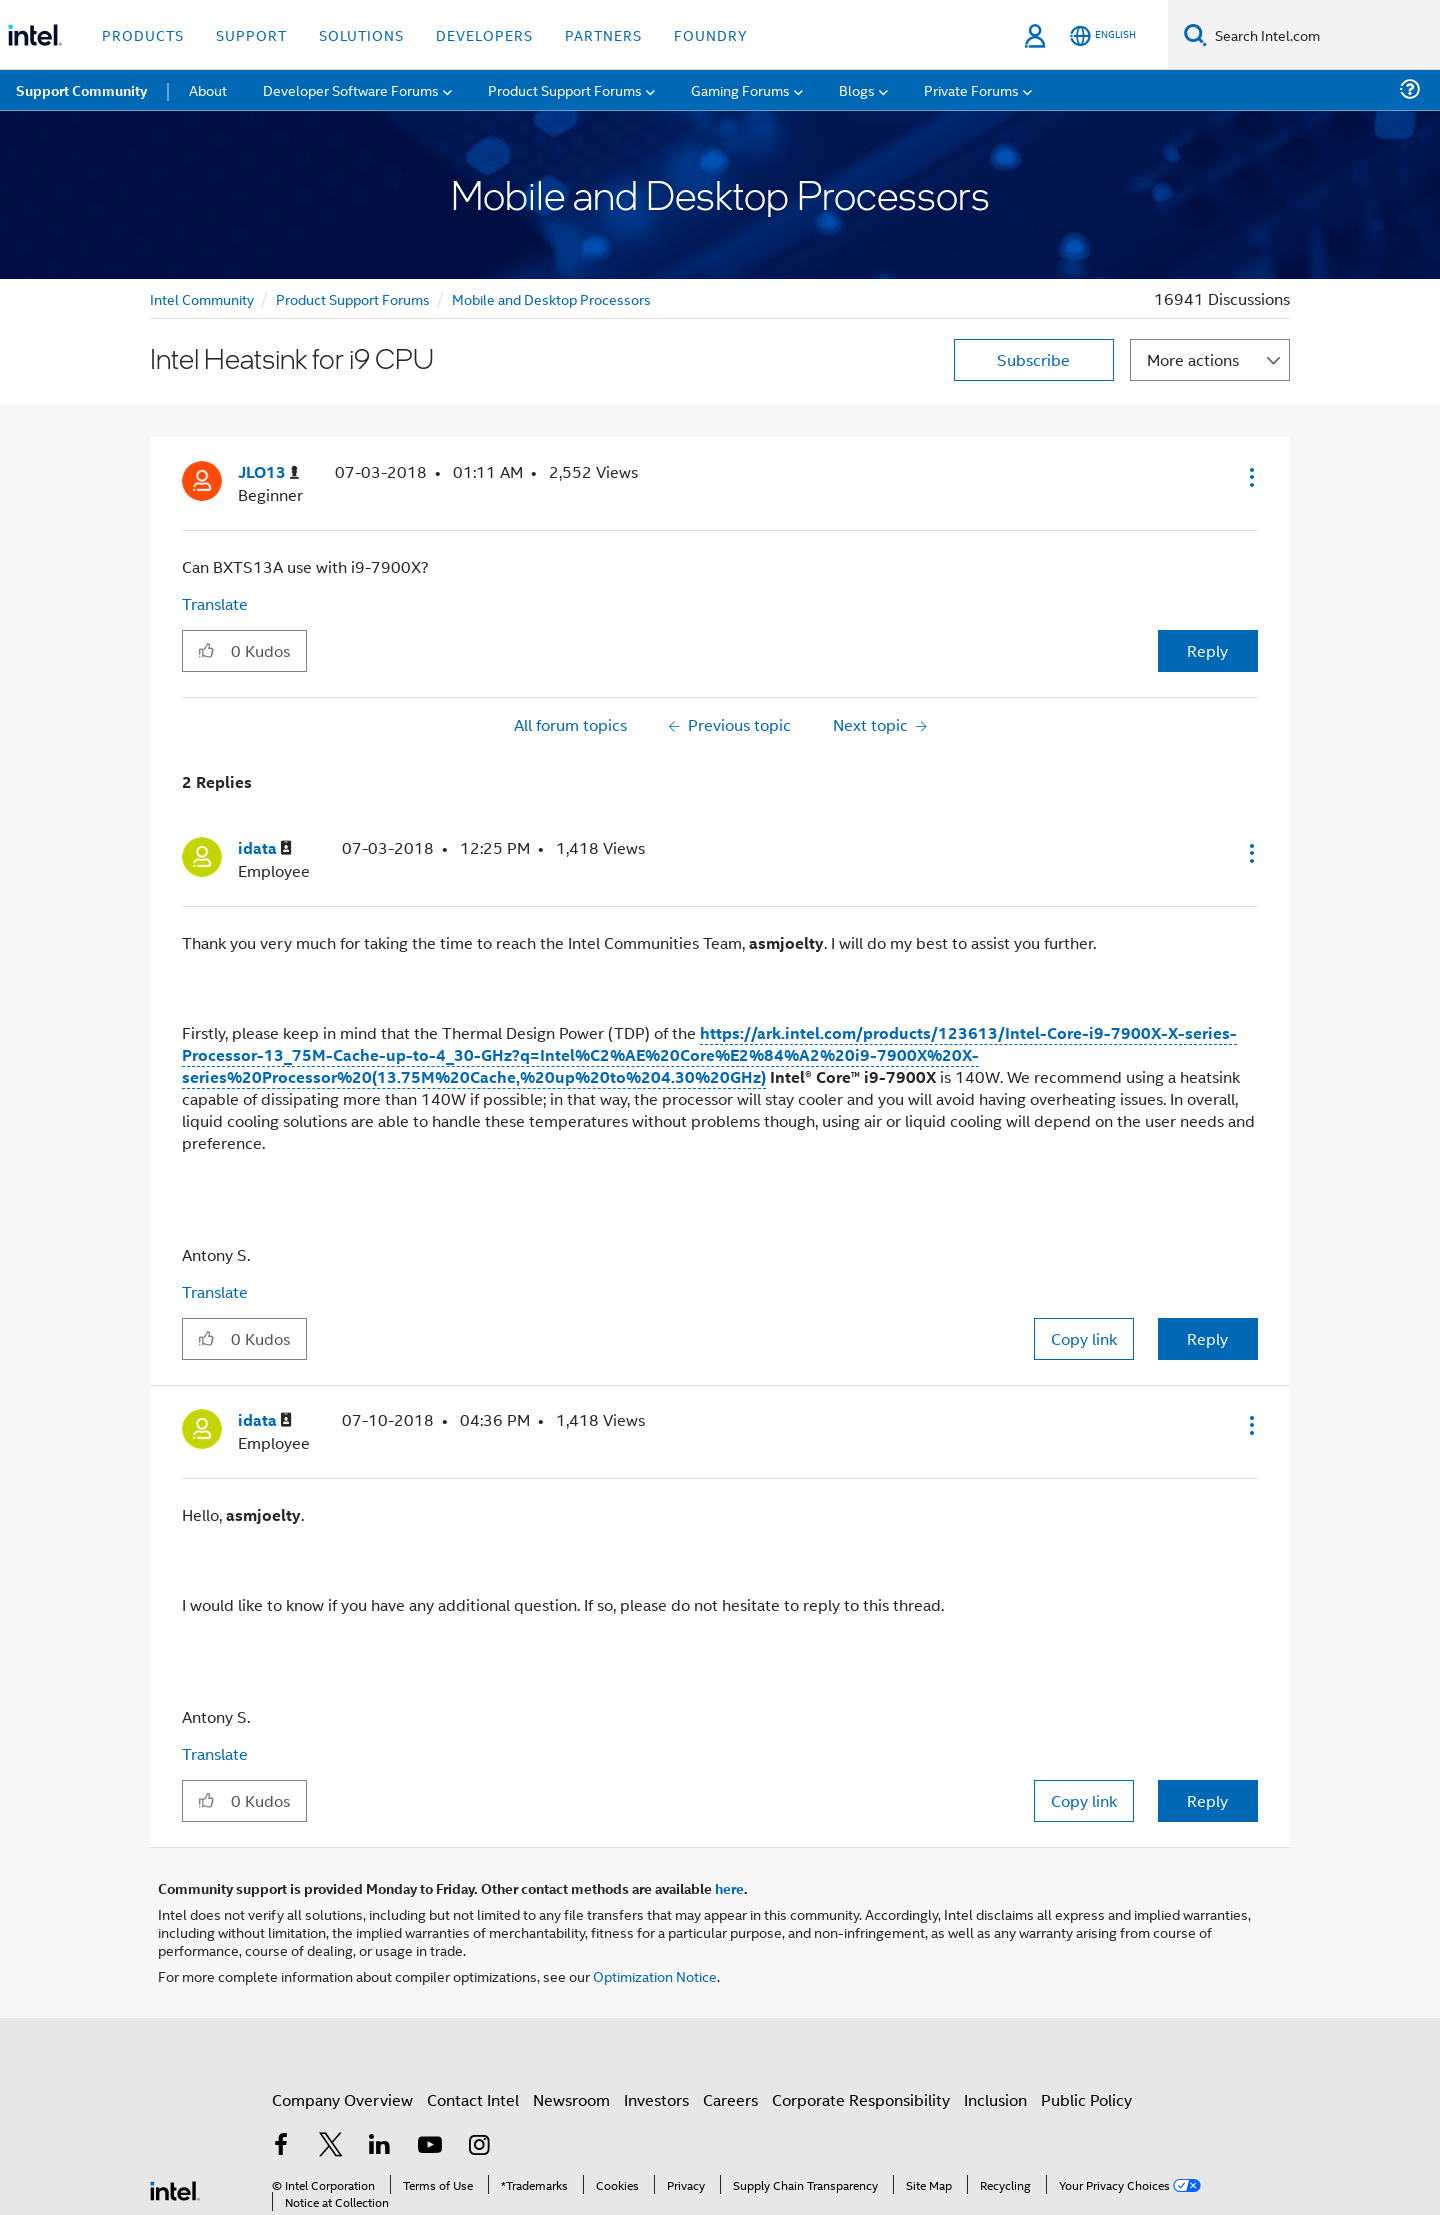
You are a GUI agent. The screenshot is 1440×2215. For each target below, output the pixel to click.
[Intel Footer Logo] (175, 2188)
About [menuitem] (208, 89)
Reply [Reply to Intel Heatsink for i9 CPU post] (1207, 650)
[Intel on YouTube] (430, 2146)
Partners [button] (603, 34)
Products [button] (143, 34)
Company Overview (342, 2099)
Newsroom (571, 2099)
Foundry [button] (711, 34)
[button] (1250, 477)
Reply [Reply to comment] (1207, 1338)
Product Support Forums (353, 298)
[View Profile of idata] (265, 848)
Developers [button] (484, 34)
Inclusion (995, 2099)
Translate (215, 603)
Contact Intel (473, 2099)
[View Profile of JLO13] (268, 472)
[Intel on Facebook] (281, 2146)
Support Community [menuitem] (81, 90)
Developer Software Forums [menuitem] (351, 89)
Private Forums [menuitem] (971, 89)
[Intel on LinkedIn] (380, 2146)
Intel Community (202, 298)
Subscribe (1033, 359)
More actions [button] (1193, 359)
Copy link (1084, 1338)
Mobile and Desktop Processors (551, 298)
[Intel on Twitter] (331, 2146)
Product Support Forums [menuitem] (565, 89)
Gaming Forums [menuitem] (740, 89)
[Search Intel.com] (1323, 35)
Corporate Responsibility (861, 2099)
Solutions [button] (361, 34)
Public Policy (1086, 2099)
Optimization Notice (655, 1975)
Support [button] (251, 34)
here (729, 1888)
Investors (656, 2099)
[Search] (1195, 34)
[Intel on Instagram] (479, 2146)
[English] (1103, 35)
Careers (730, 2099)
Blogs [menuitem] (857, 89)
